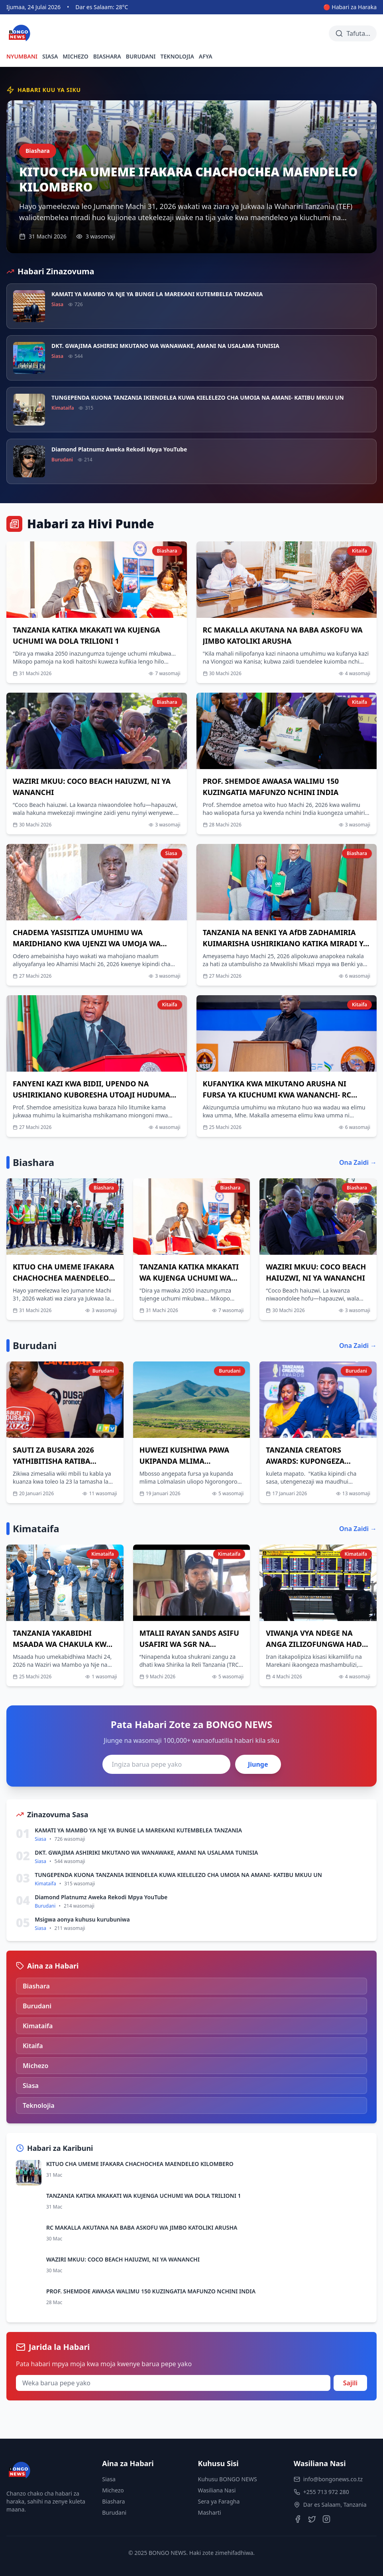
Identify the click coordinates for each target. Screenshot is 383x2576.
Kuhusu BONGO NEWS (227, 2479)
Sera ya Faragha (219, 2501)
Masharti (209, 2512)
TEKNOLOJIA (177, 56)
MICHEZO (75, 56)
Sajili (350, 2383)
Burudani (114, 2512)
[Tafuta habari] (353, 33)
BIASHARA (107, 56)
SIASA (50, 56)
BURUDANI (141, 56)
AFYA (205, 56)
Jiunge (258, 1764)
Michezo (113, 2490)
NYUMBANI (21, 56)
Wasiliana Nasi (217, 2490)
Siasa (109, 2479)
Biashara (113, 2501)
